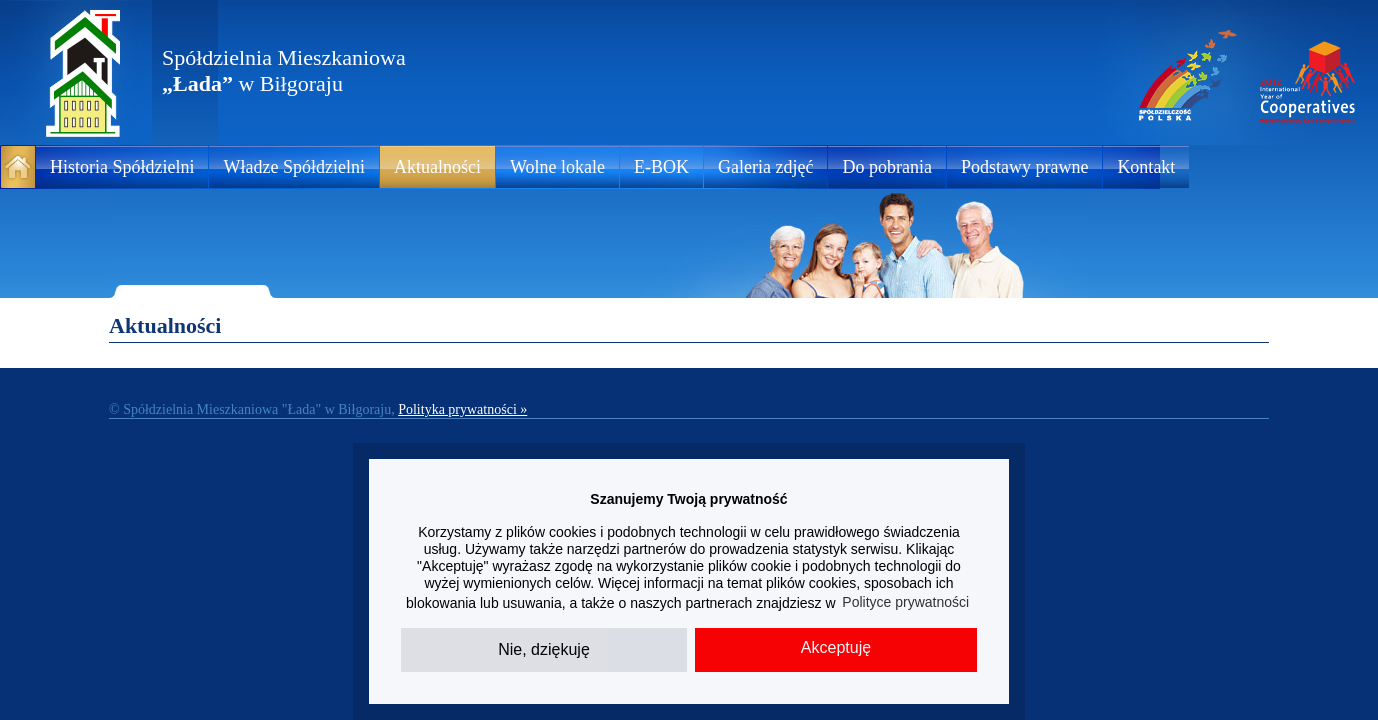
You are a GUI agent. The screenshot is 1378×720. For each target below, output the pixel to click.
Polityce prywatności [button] (905, 602)
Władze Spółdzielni (293, 167)
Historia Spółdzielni (122, 167)
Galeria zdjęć (765, 167)
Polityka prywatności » (462, 409)
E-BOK (661, 167)
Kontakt (1146, 167)
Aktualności (437, 167)
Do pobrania (886, 167)
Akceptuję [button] (836, 647)
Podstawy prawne (1024, 167)
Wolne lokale (557, 167)
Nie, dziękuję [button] (544, 649)
